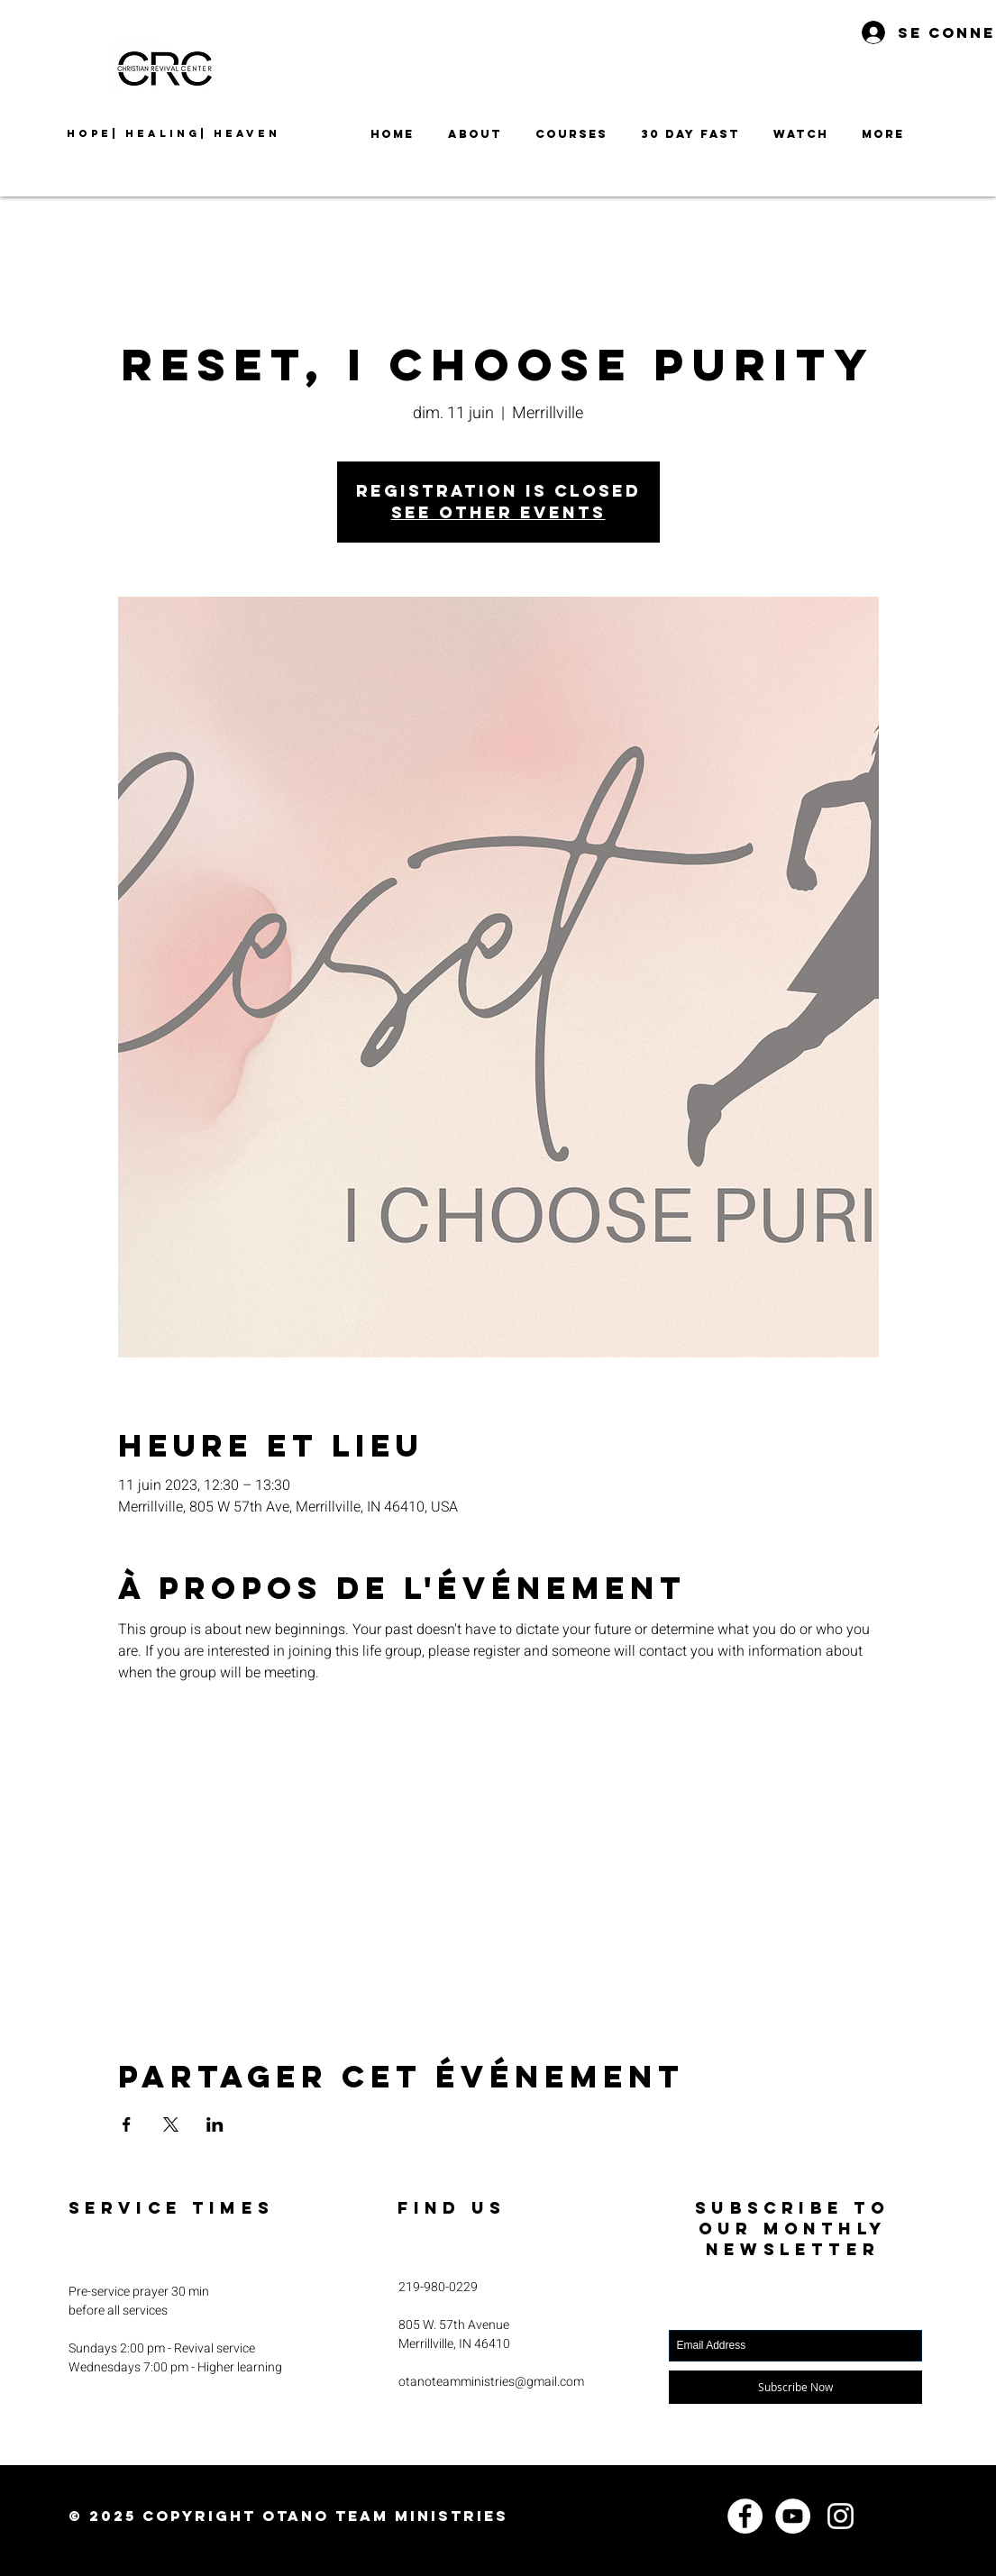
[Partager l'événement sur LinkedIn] (215, 2124)
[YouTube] (792, 2516)
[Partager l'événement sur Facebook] (126, 2124)
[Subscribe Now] (795, 2387)
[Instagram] (840, 2516)
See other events (498, 512)
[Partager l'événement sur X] (170, 2124)
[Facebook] (745, 2516)
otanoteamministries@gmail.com (491, 2381)
